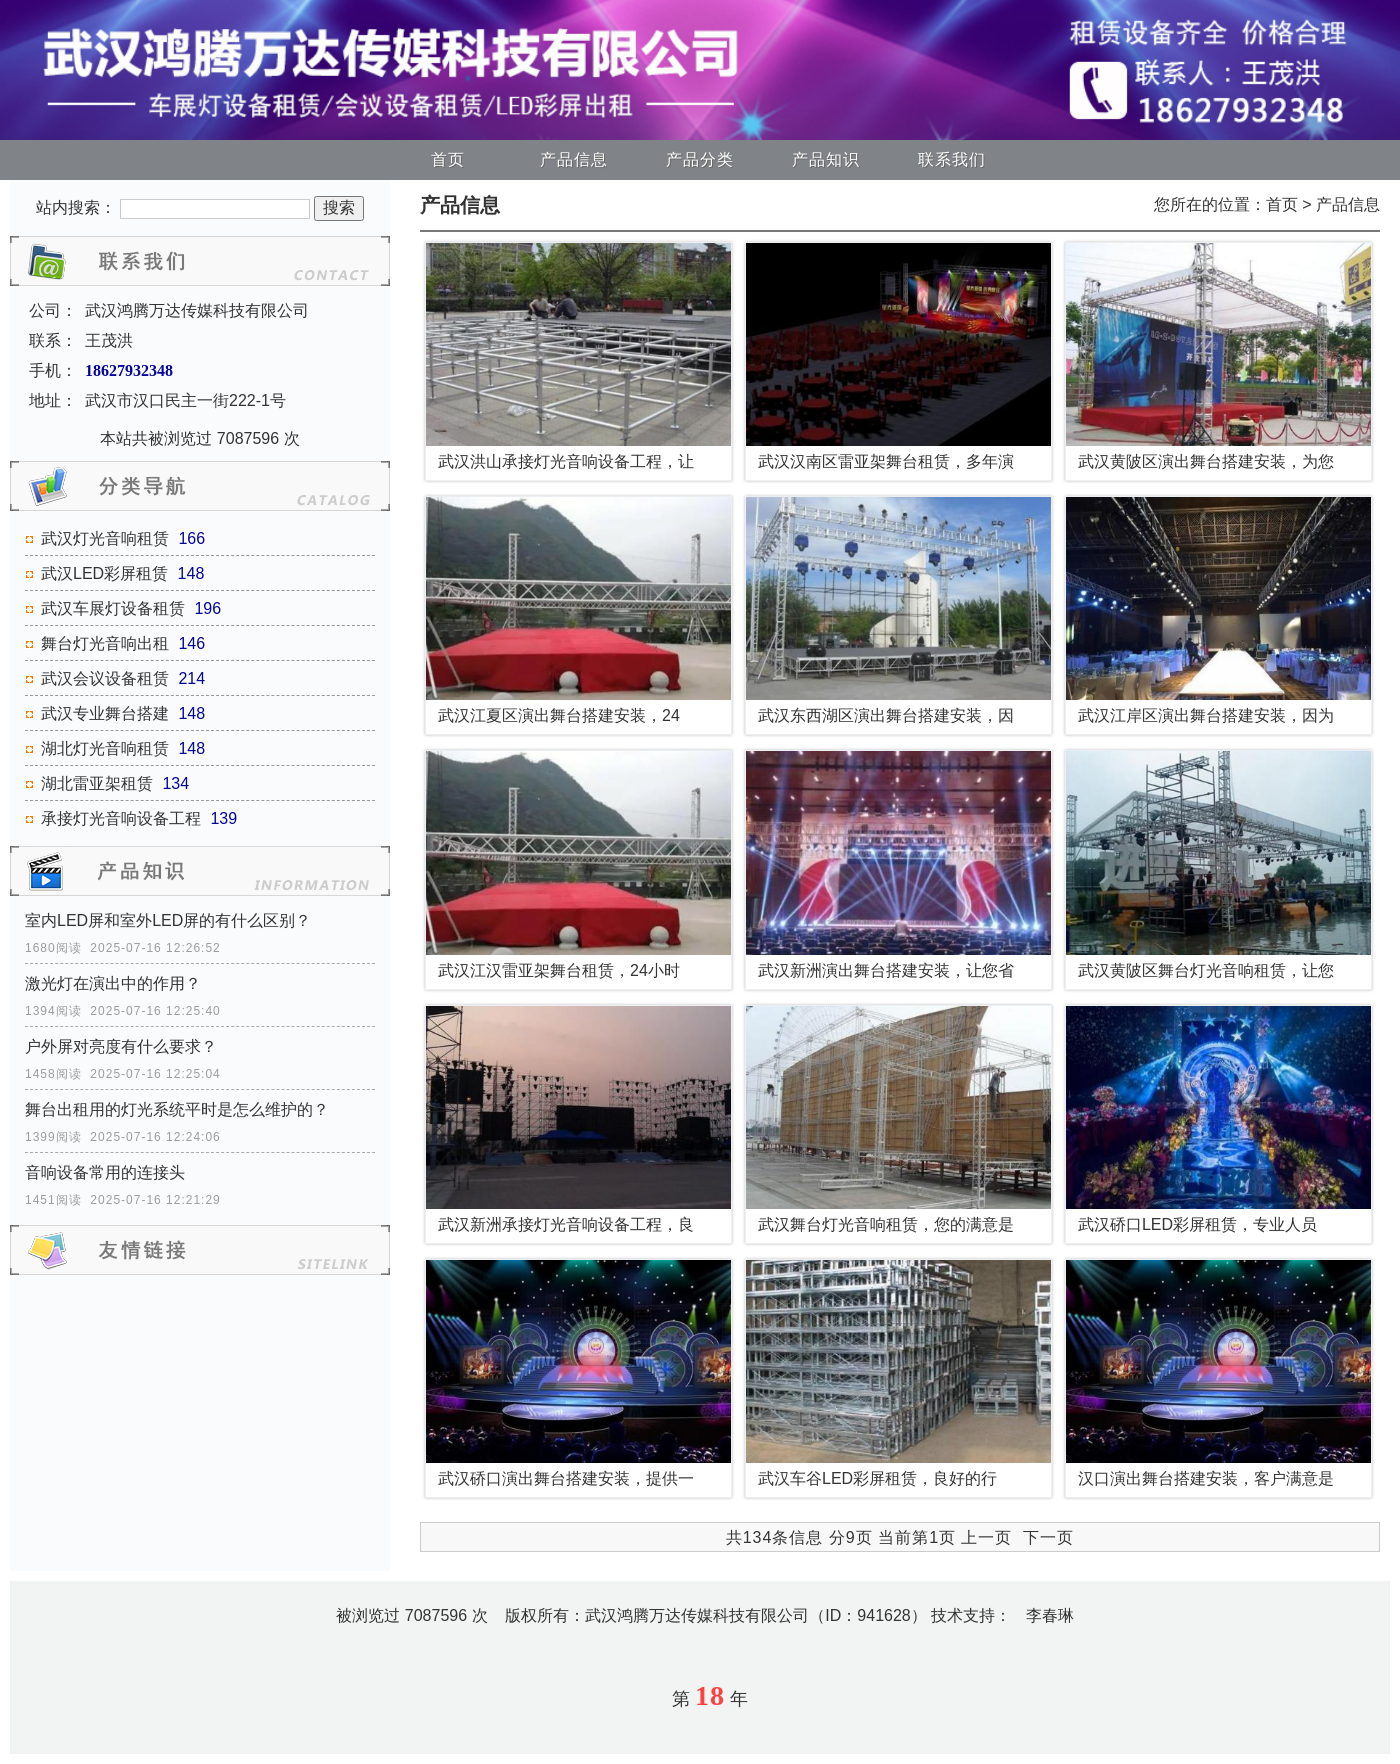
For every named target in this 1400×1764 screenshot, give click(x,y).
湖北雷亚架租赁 (97, 783)
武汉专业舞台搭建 (105, 713)
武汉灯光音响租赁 (105, 538)
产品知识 (826, 159)
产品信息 (574, 159)
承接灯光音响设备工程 (121, 818)
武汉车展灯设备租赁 (113, 608)
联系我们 (952, 159)
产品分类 (700, 159)
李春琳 (1050, 1615)
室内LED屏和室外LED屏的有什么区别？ (168, 920)
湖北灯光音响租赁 (105, 748)
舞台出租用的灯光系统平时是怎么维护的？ (177, 1109)
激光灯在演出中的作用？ (113, 983)
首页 (448, 159)
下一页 (1048, 1537)
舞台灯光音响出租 (105, 643)
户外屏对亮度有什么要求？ (121, 1046)
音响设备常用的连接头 (105, 1172)
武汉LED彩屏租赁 (104, 573)
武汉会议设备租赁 (105, 678)
